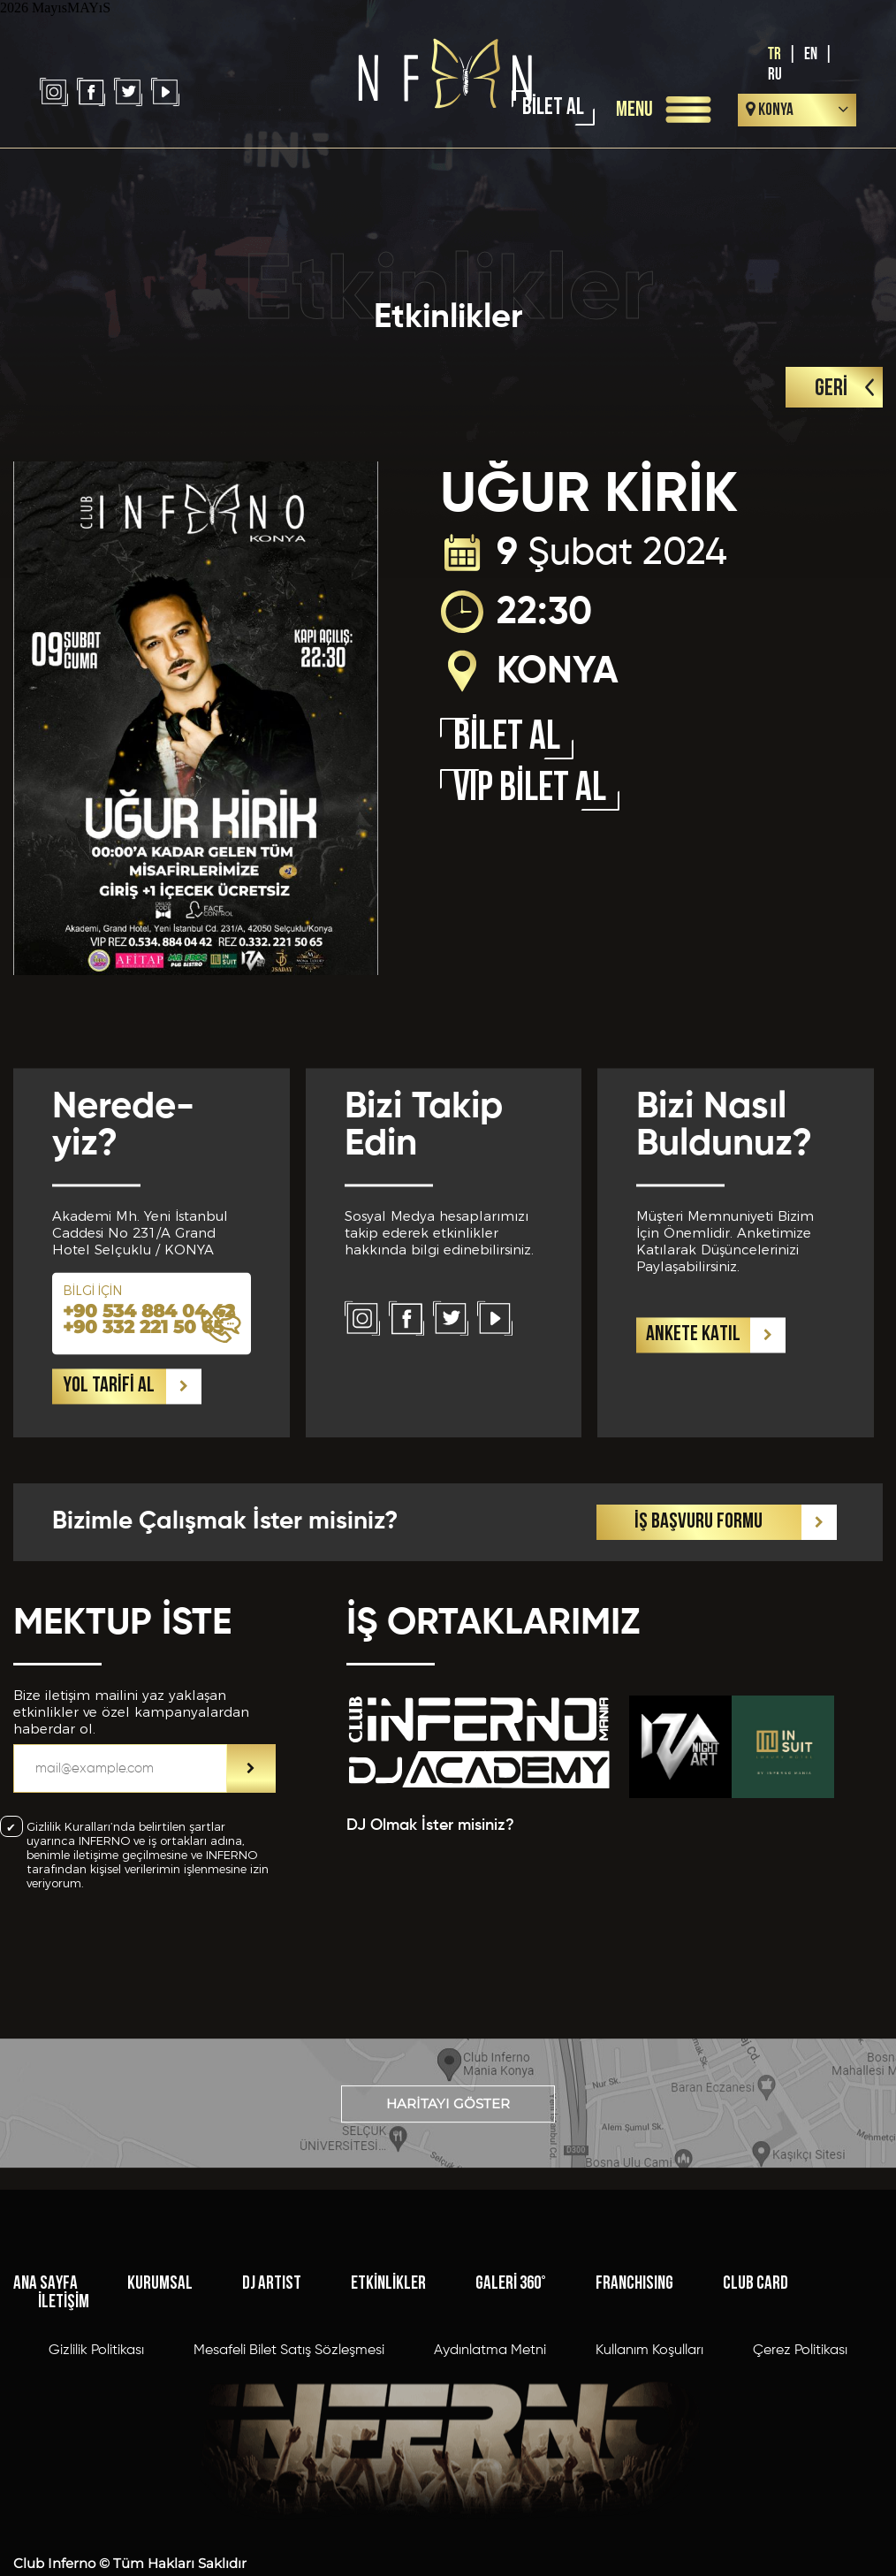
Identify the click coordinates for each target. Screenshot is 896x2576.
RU (775, 75)
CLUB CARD (755, 2418)
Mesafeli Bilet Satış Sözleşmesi (289, 2485)
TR (774, 54)
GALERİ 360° (510, 2418)
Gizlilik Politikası (96, 2485)
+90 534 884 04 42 (149, 1429)
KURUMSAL (160, 2418)
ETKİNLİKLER (388, 2418)
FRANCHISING (634, 2418)
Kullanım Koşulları (649, 2485)
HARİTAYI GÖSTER (448, 2146)
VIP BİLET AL (529, 790)
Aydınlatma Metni (490, 2485)
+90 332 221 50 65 (143, 1445)
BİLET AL (553, 108)
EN (810, 54)
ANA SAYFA (45, 2418)
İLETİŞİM (63, 2436)
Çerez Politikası (800, 2485)
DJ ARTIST (271, 2418)
